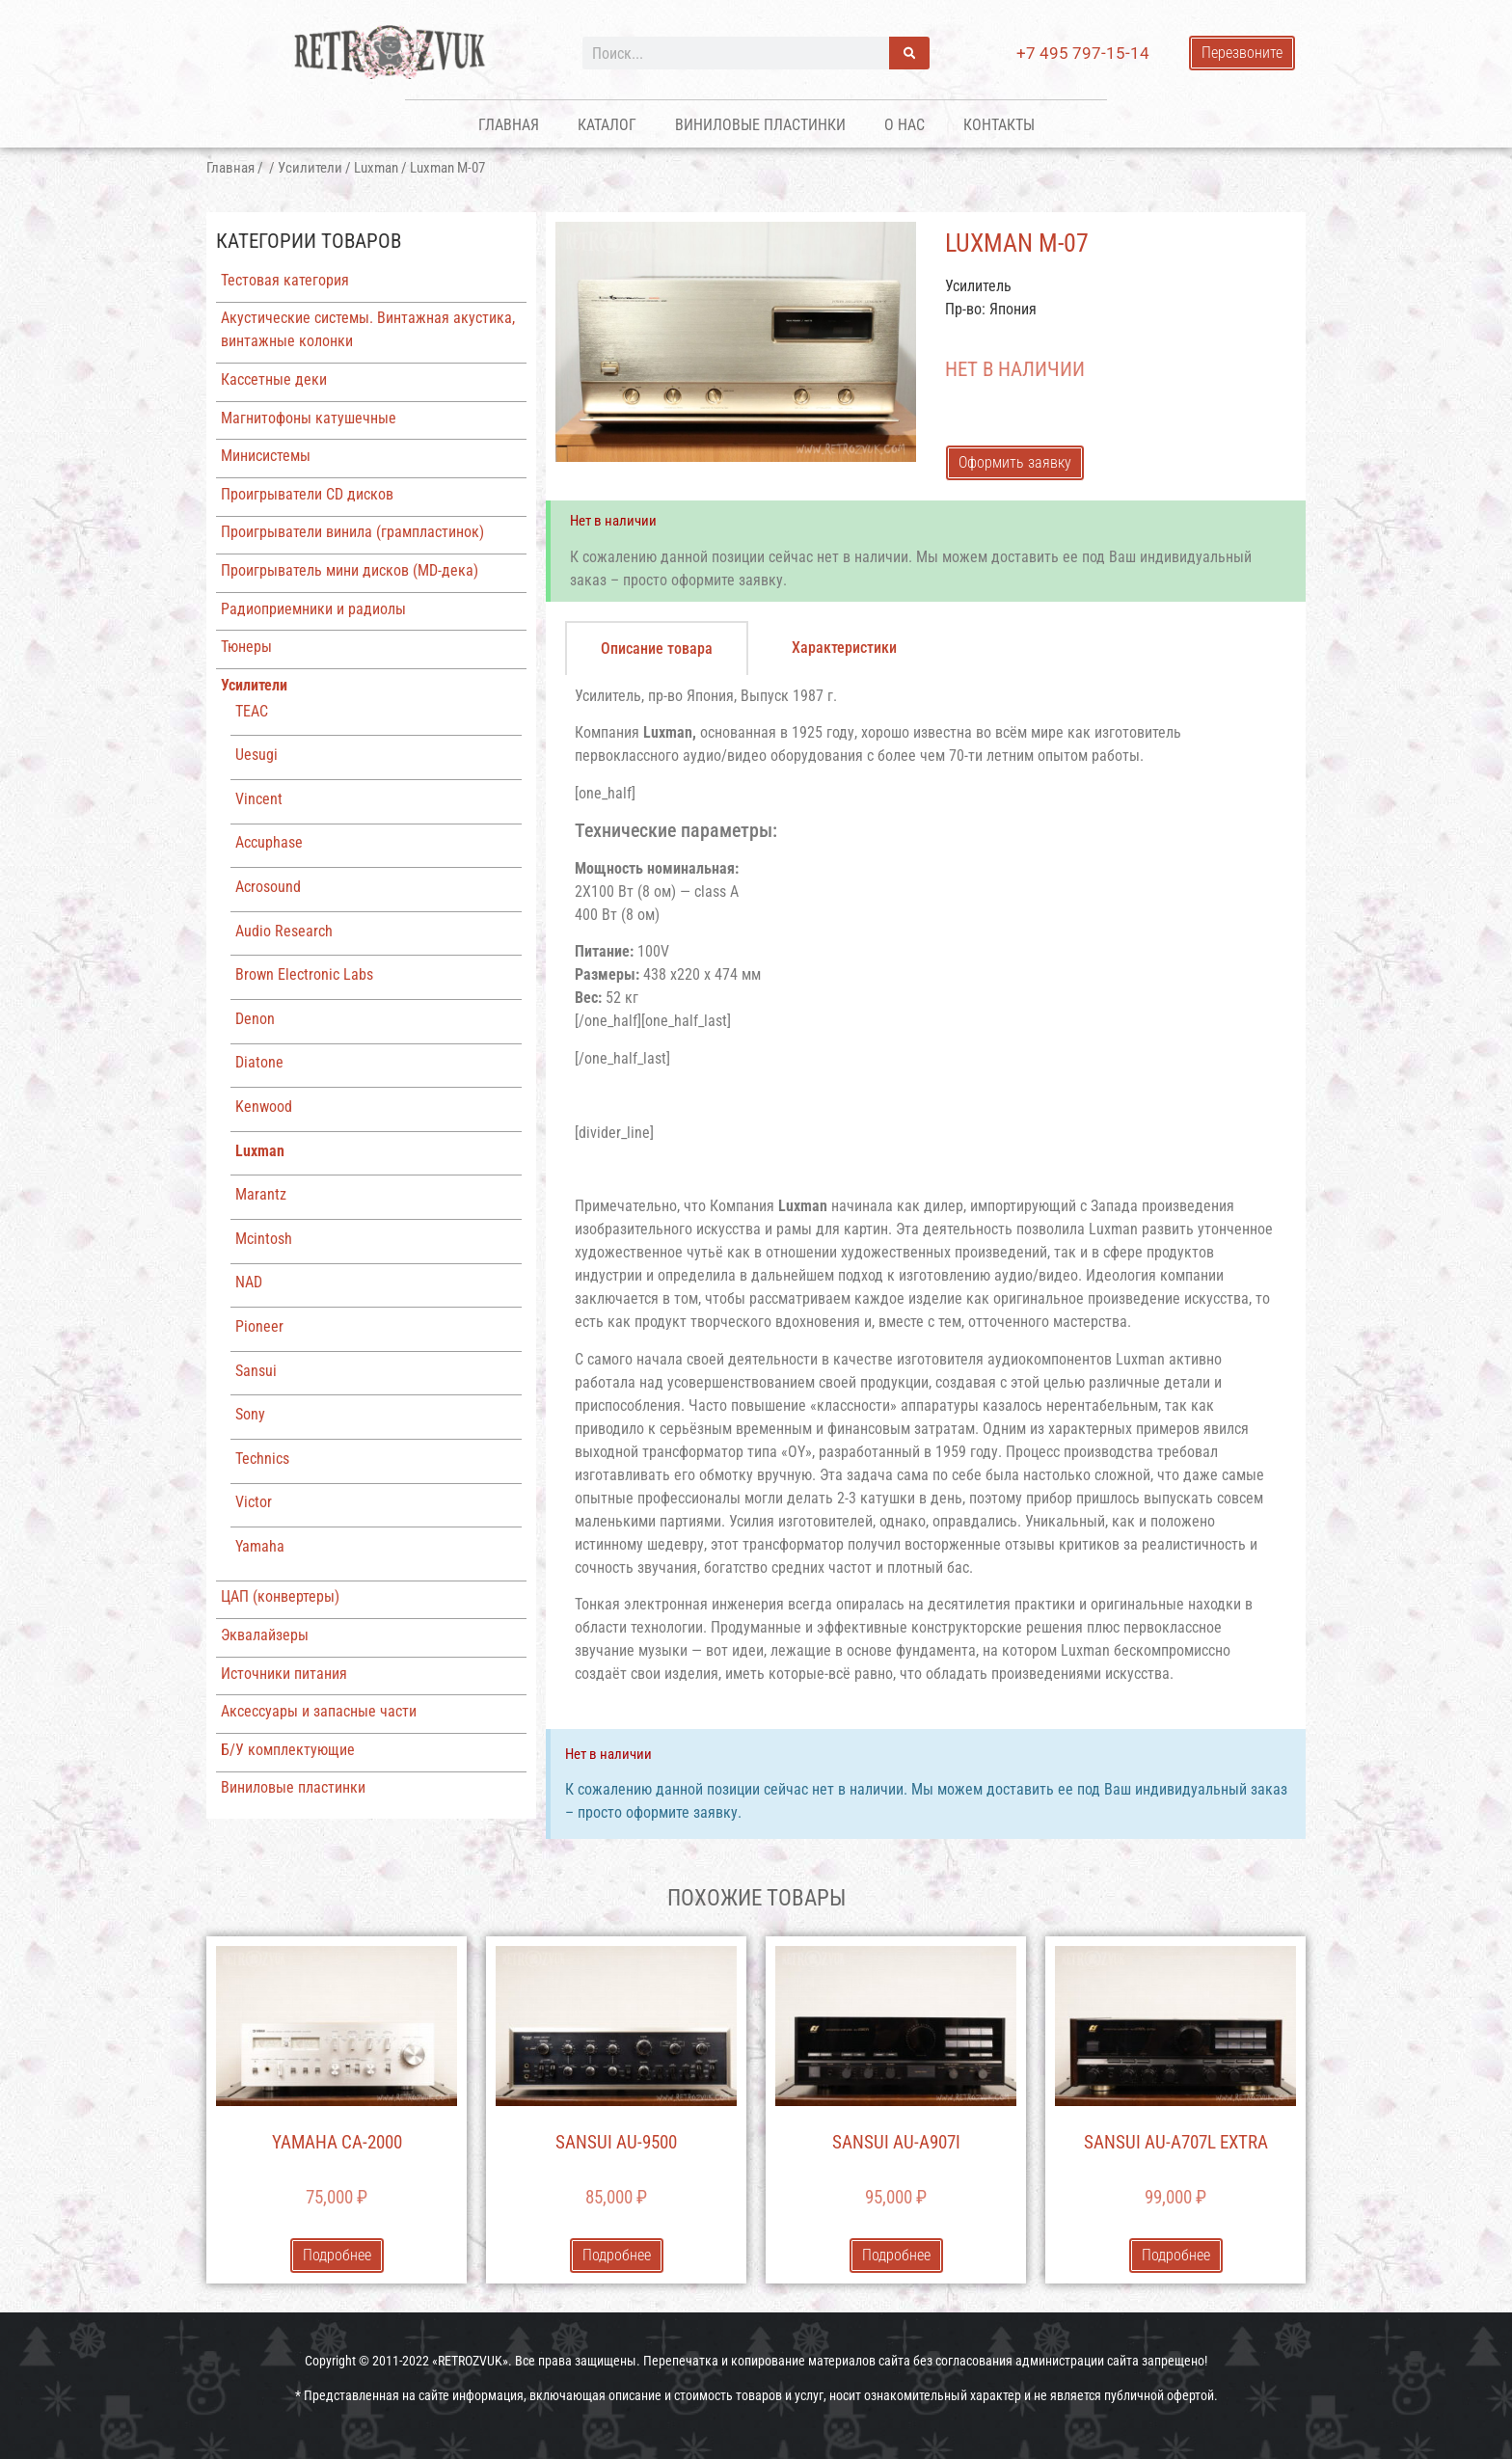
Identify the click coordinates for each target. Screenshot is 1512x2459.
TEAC (251, 711)
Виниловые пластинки (760, 125)
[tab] (656, 648)
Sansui (256, 1371)
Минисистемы (265, 455)
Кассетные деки (274, 379)
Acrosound (268, 887)
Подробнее (337, 2255)
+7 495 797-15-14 (1082, 53)
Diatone (259, 1062)
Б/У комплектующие (288, 1750)
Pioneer (259, 1326)
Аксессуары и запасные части (319, 1711)
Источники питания (284, 1673)
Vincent (259, 799)
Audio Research (284, 931)
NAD (248, 1282)
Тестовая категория (285, 280)
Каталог (607, 125)
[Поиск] (909, 53)
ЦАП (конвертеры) (280, 1596)
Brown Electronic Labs (304, 974)
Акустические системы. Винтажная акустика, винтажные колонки (368, 329)
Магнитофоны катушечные (308, 418)
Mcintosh (263, 1239)
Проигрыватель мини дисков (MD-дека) (349, 570)
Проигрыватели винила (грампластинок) (352, 532)
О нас (904, 125)
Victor (253, 1502)
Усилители (310, 167)
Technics (262, 1458)
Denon (255, 1019)
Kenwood (263, 1106)
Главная (508, 125)
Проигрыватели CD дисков (307, 494)
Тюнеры (246, 646)
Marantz (260, 1194)
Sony (250, 1414)
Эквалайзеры (265, 1635)
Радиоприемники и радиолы (313, 609)
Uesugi (256, 754)
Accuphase (269, 842)
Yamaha (259, 1546)
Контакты (999, 125)
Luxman (376, 167)
